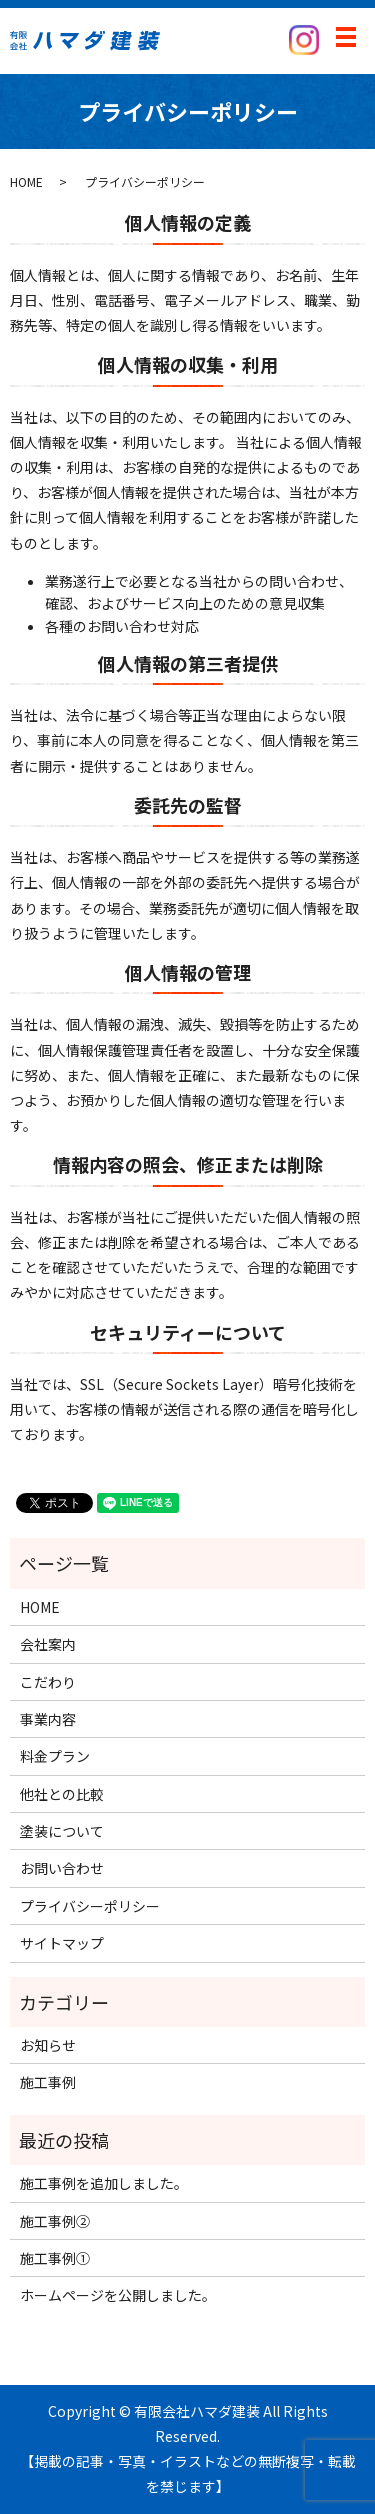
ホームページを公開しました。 (118, 2295)
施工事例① (55, 2258)
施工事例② (55, 2221)
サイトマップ (62, 1943)
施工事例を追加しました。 (104, 2183)
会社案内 (48, 1644)
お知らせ (48, 2045)
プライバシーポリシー (90, 1906)
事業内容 (48, 1719)
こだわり (48, 1682)
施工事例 (48, 2082)
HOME (26, 181)
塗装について (62, 1831)
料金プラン (55, 1756)
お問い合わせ (62, 1868)
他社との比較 (62, 1794)
